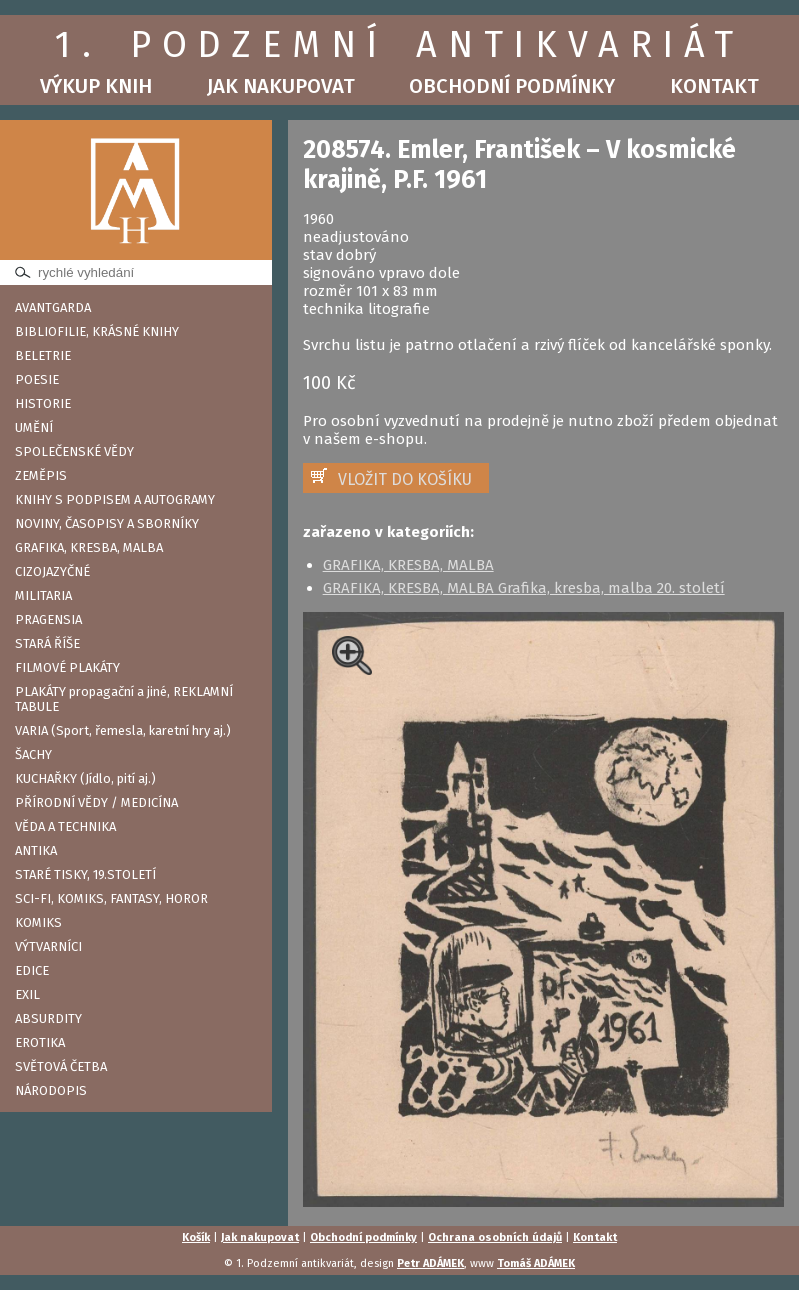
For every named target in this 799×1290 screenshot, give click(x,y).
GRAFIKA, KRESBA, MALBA (89, 547)
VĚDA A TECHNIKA (65, 826)
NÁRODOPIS (51, 1090)
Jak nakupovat (281, 86)
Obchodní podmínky (512, 86)
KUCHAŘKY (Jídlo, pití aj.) (85, 778)
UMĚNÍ (34, 427)
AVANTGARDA (53, 307)
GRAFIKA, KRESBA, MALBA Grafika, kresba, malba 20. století (524, 588)
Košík (196, 1237)
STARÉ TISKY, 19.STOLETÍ (85, 874)
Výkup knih (96, 86)
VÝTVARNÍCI (48, 946)
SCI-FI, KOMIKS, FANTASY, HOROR (111, 898)
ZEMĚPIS (41, 475)
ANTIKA (36, 850)
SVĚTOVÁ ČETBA (61, 1066)
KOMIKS (38, 922)
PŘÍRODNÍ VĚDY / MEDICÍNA (96, 802)
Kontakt (714, 86)
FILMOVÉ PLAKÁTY (67, 667)
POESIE (37, 379)
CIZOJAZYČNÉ (52, 571)
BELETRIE (43, 355)
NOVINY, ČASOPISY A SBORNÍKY (107, 523)
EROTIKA (40, 1042)
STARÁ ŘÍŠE (47, 643)
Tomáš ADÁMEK (536, 1263)
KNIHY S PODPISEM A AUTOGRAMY (115, 499)
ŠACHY (33, 754)
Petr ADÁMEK (430, 1263)
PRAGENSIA (48, 619)
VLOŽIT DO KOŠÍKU (405, 479)
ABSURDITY (48, 1018)
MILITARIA (43, 595)
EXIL (27, 994)
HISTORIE (43, 403)
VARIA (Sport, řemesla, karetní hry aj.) (123, 730)
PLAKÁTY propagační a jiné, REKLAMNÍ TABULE (124, 699)
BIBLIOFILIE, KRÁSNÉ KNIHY (97, 331)
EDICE (32, 970)
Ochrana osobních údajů (495, 1237)
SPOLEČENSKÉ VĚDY (74, 451)
